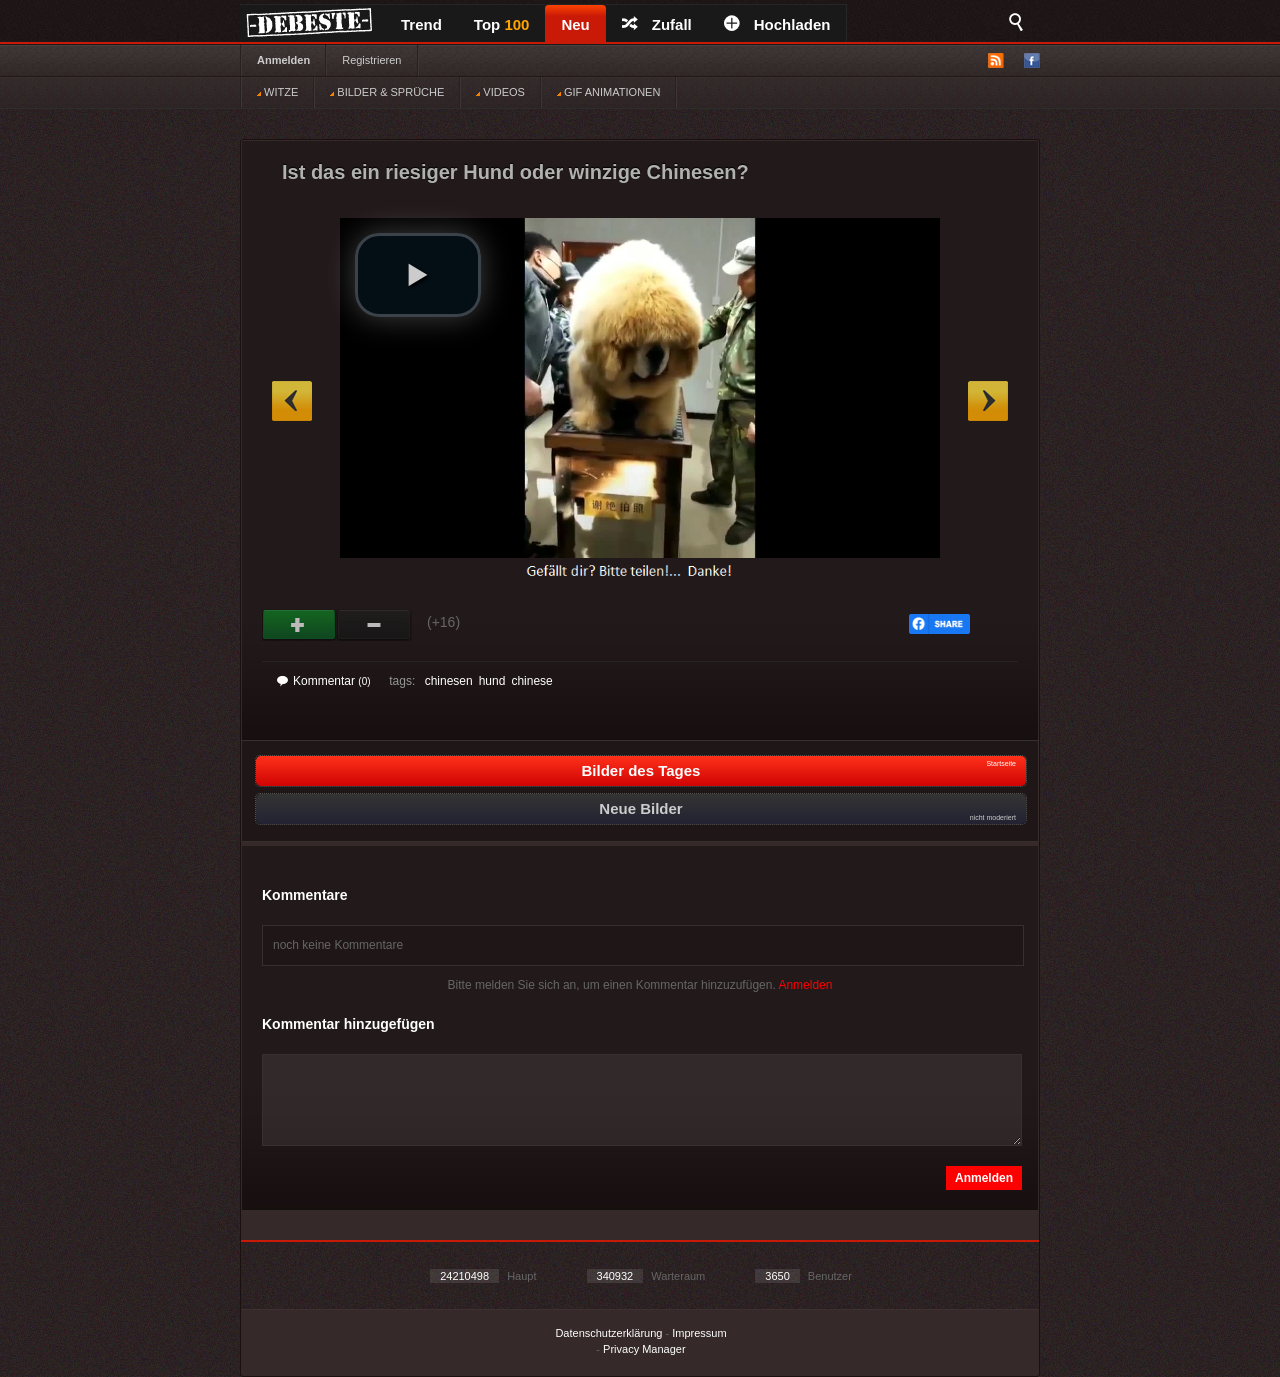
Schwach (374, 625)
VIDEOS (500, 92)
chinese (531, 681)
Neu (575, 24)
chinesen (449, 681)
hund (492, 681)
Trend (421, 24)
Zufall (657, 24)
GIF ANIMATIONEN (608, 92)
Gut (299, 625)
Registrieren (371, 60)
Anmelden (283, 60)
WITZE (277, 92)
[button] (418, 275)
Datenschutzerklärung (608, 1333)
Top (502, 24)
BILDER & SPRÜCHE (387, 92)
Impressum (699, 1333)
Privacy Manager (644, 1349)
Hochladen (777, 24)
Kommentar (324, 681)
